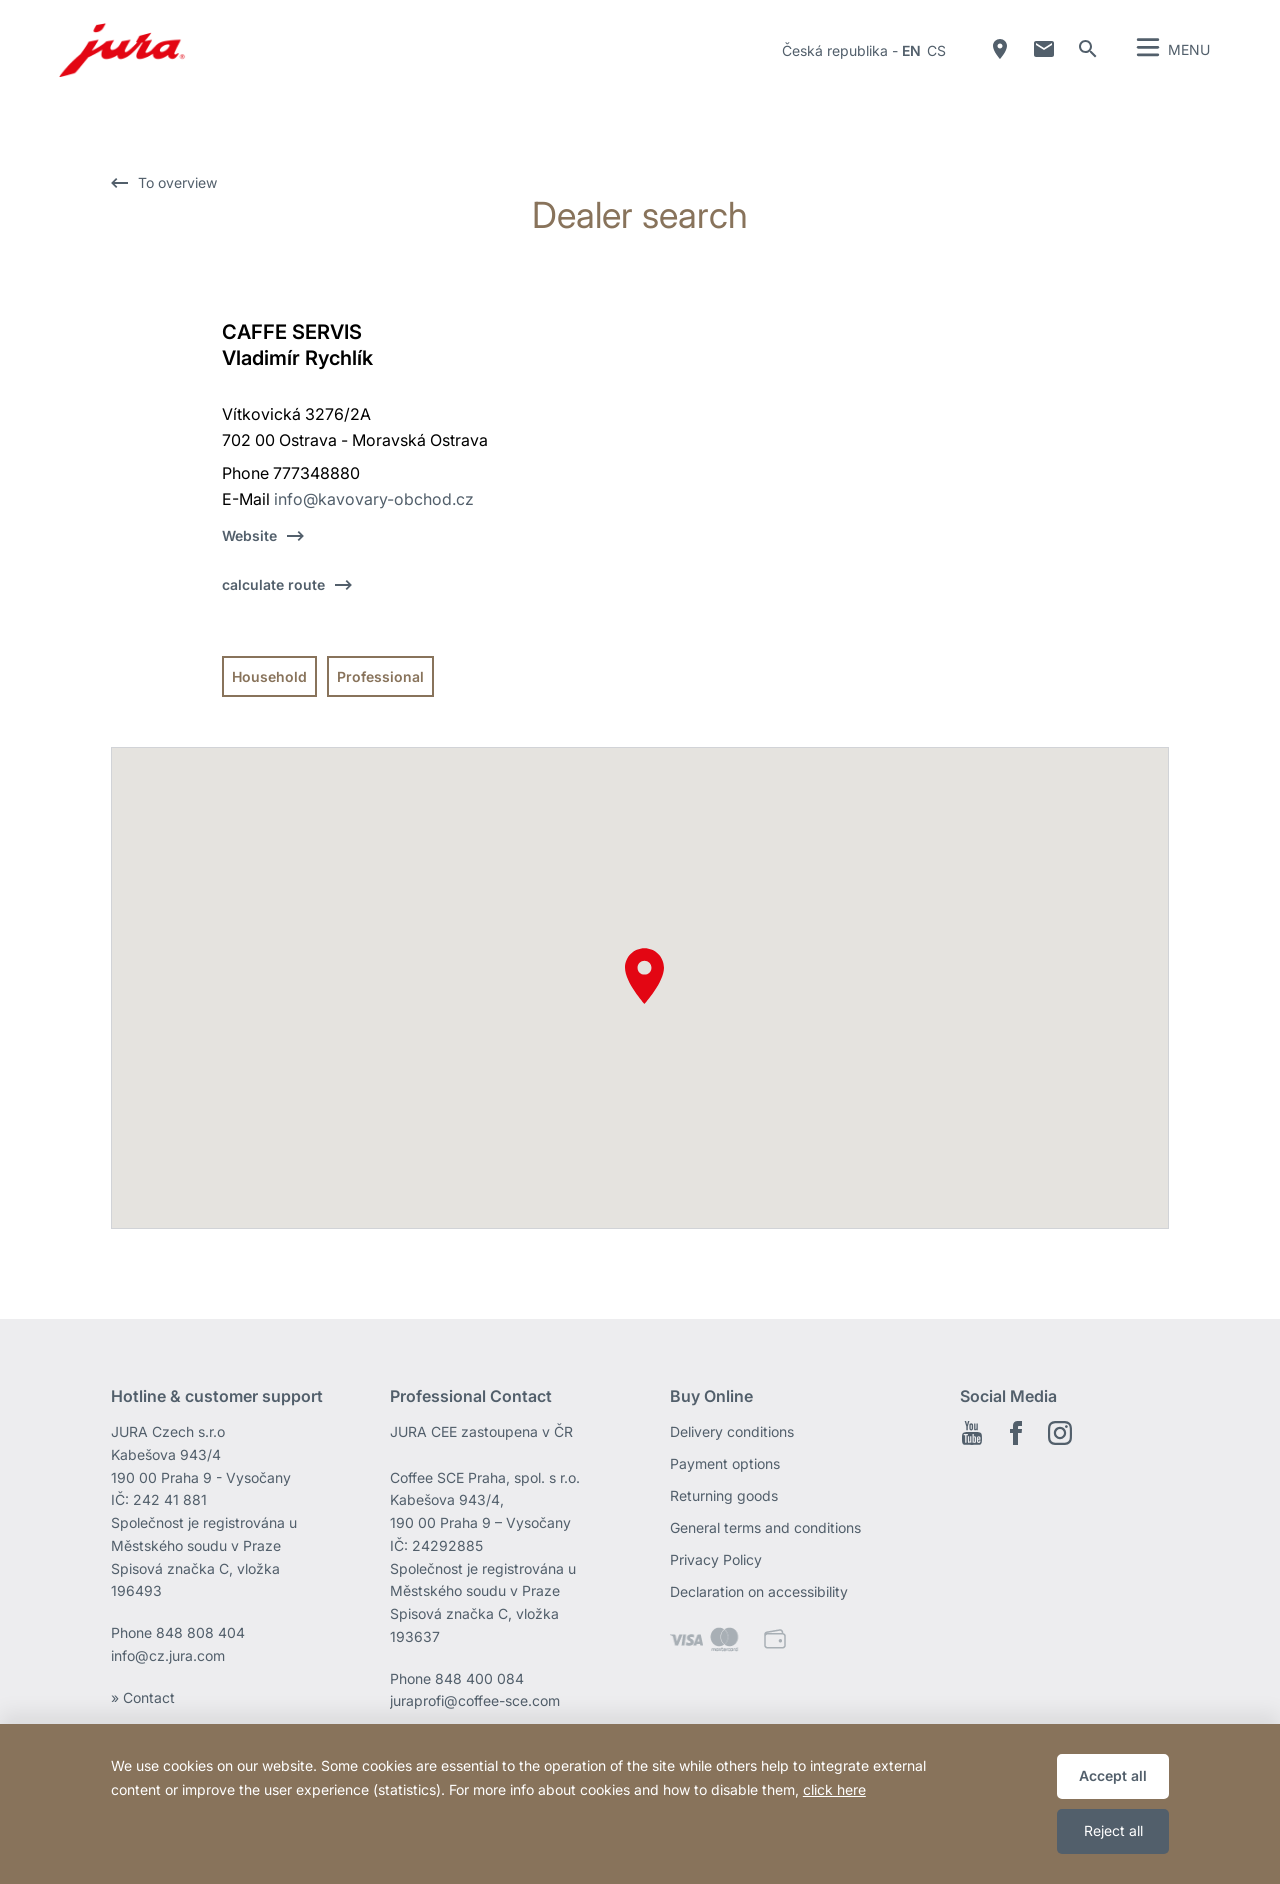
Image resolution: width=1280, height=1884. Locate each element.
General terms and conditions (765, 1527)
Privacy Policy (716, 1559)
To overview (177, 182)
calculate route (273, 584)
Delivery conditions (732, 1431)
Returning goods (724, 1495)
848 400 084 (479, 1678)
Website (249, 535)
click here (834, 1789)
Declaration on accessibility (759, 1591)
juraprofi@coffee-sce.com (475, 1700)
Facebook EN (1016, 1433)
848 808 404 (200, 1632)
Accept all (1113, 1775)
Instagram (1060, 1433)
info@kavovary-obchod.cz (374, 499)
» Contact (143, 1697)
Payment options (725, 1463)
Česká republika (835, 50)
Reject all (1113, 1830)
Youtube (972, 1433)
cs (936, 50)
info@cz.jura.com (168, 1655)
